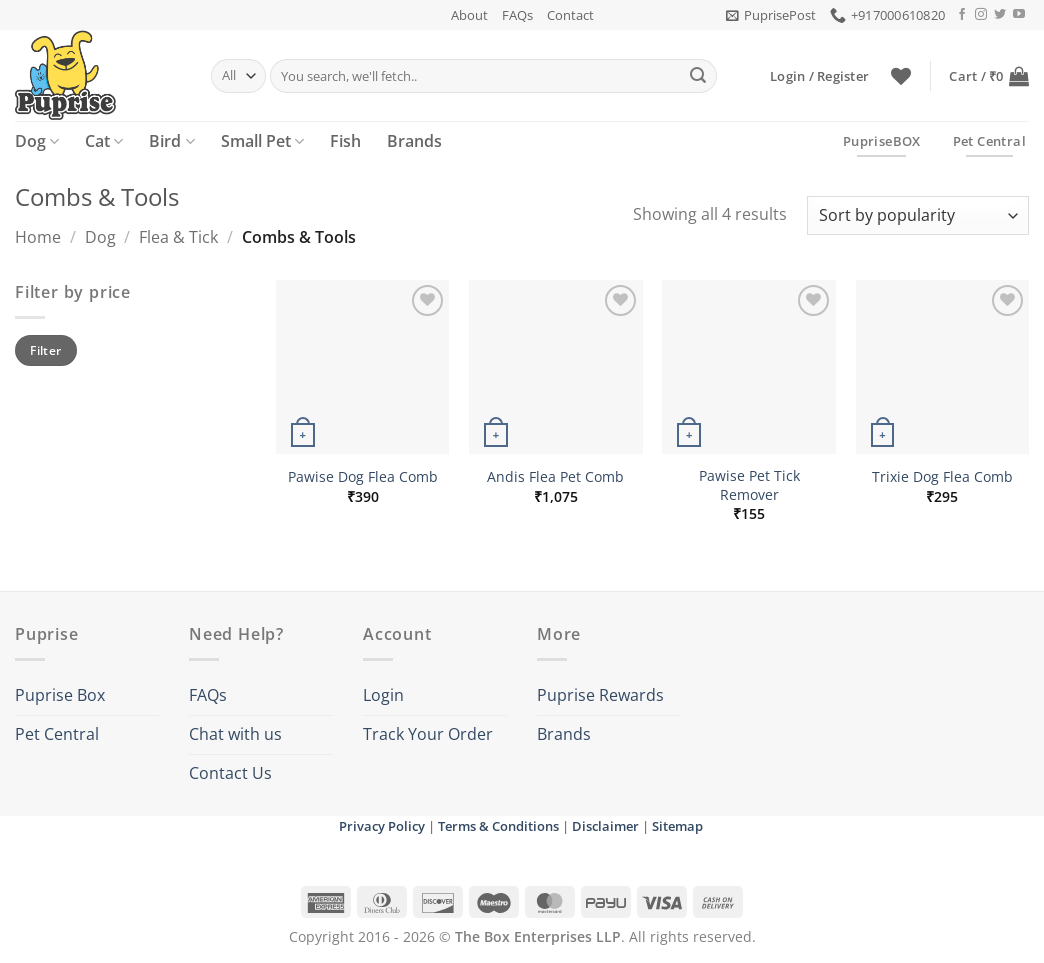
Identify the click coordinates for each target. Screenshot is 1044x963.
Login (383, 695)
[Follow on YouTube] (1019, 15)
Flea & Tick (178, 237)
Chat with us (235, 734)
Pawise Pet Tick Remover (749, 485)
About (469, 15)
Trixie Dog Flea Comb (942, 477)
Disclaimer (605, 826)
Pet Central (57, 734)
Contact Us (230, 773)
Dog (37, 141)
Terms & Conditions (498, 826)
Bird (171, 141)
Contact (570, 15)
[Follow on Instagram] (981, 15)
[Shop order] (918, 215)
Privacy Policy (382, 826)
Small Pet (262, 141)
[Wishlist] (901, 76)
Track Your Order (428, 734)
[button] (771, 15)
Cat (104, 141)
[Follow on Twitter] (1000, 15)
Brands (414, 141)
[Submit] (698, 76)
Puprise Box (60, 695)
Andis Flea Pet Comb (555, 477)
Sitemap (677, 826)
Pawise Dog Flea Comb (363, 477)
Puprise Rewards (600, 695)
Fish (345, 141)
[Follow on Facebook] (962, 15)
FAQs (517, 15)
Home (38, 237)
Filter (45, 350)
